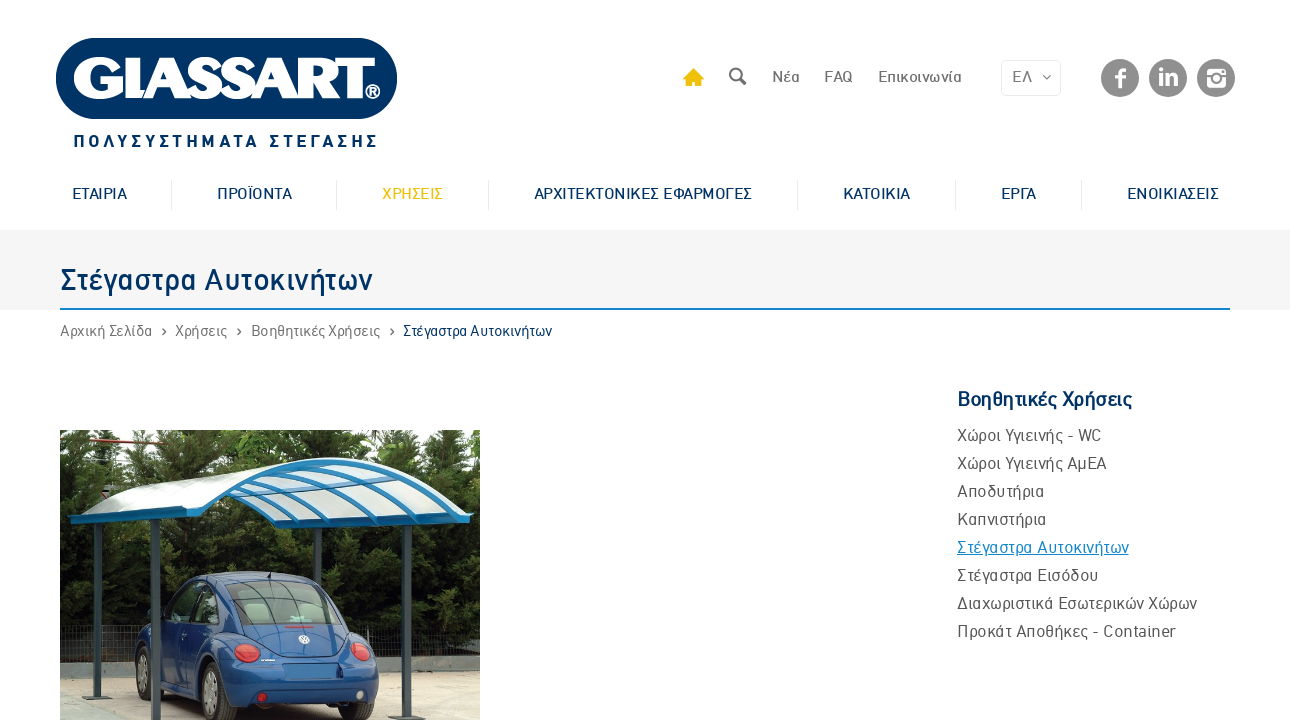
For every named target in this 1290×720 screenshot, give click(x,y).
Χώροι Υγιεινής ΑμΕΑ (1032, 464)
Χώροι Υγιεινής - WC (1029, 436)
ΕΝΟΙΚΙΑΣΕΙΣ (1173, 195)
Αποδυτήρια (1000, 492)
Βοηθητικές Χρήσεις (315, 332)
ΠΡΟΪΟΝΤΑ (254, 195)
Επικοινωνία (920, 78)
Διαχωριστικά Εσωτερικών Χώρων (1077, 604)
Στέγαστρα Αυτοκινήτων (477, 332)
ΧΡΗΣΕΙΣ (412, 195)
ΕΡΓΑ (1018, 195)
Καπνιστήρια (1002, 520)
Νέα (786, 78)
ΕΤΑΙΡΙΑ (99, 195)
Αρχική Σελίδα (106, 332)
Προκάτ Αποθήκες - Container (1066, 632)
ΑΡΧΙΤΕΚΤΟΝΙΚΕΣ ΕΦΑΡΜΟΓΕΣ (643, 195)
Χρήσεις (201, 332)
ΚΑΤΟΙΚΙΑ (876, 195)
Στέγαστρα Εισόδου (1028, 576)
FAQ (838, 78)
